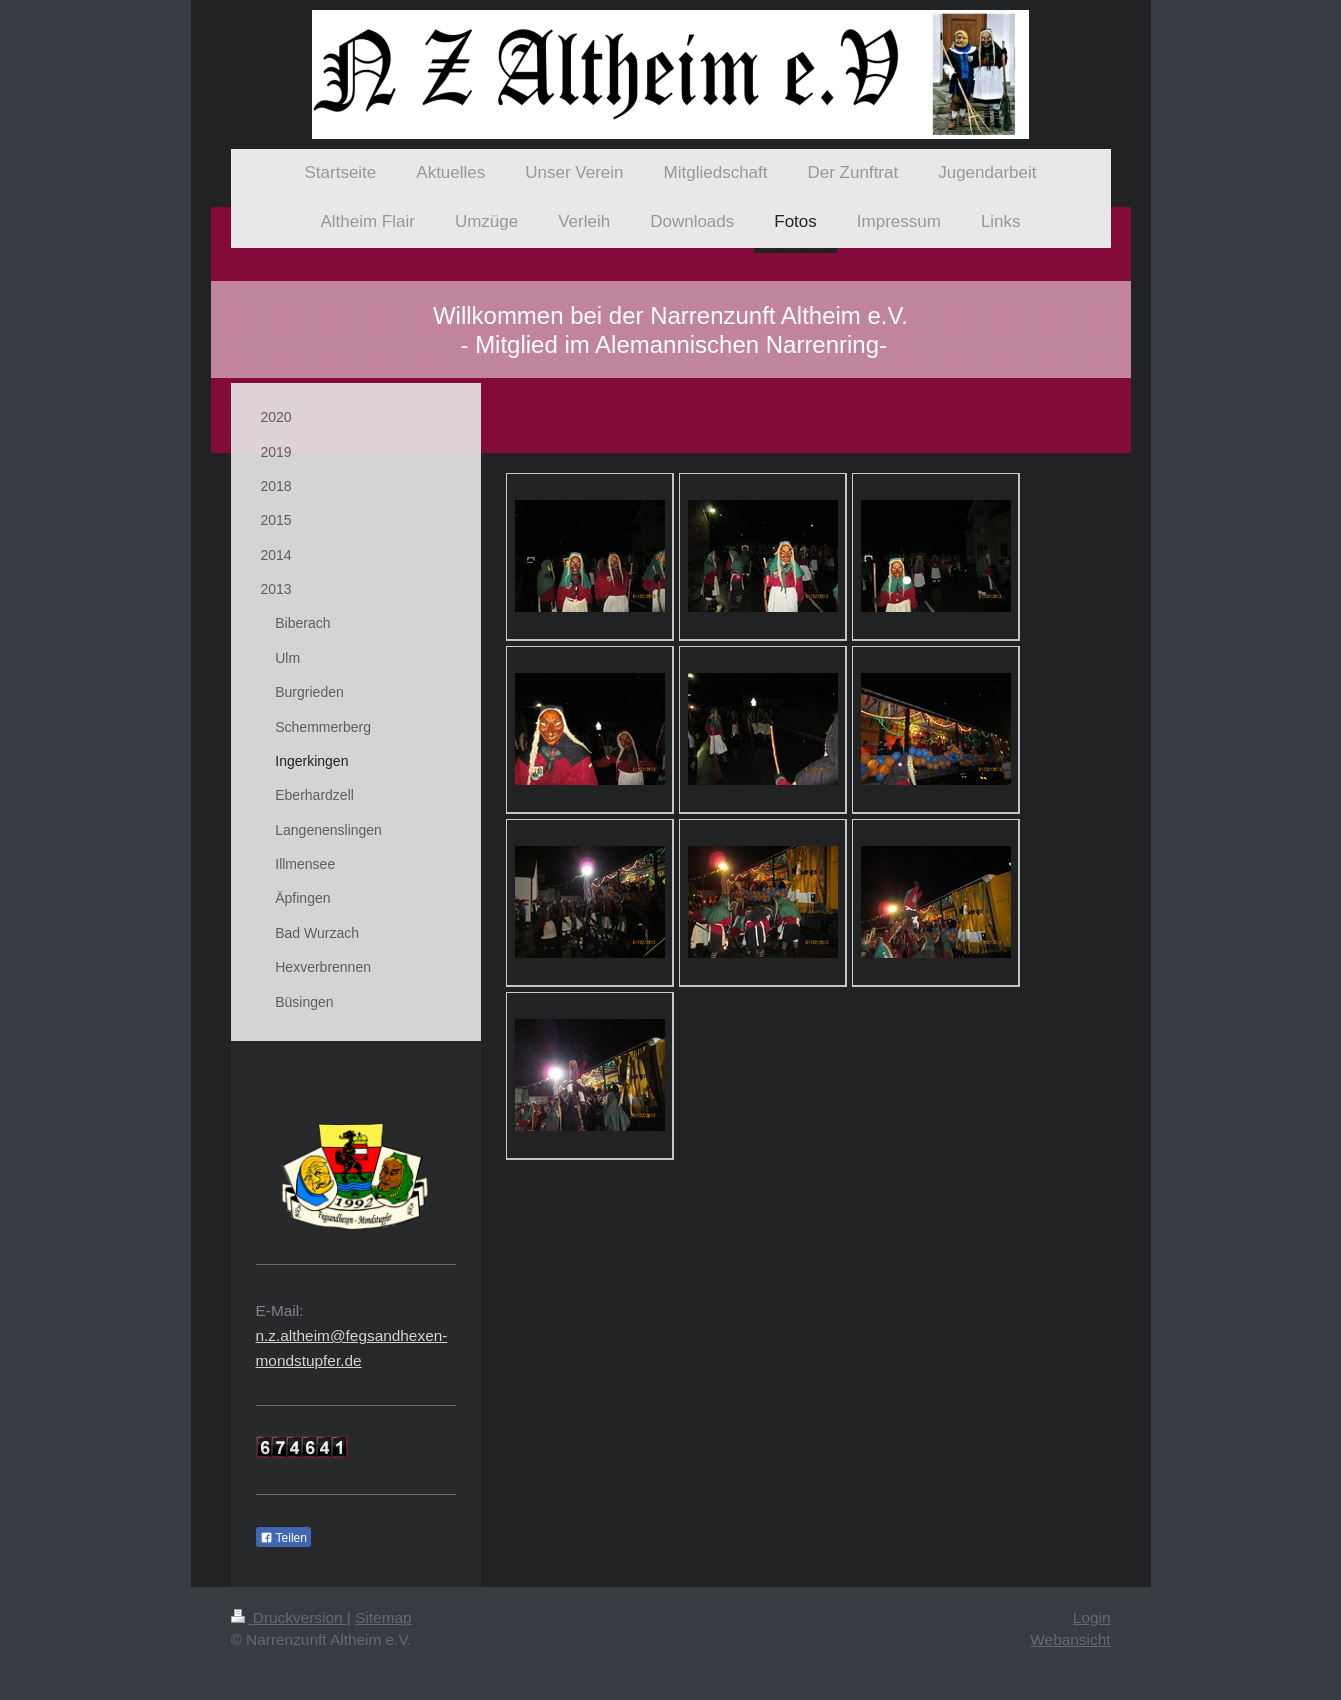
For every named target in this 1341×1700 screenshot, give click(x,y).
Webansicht (1070, 1639)
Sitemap (383, 1617)
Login (1092, 1617)
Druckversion (289, 1617)
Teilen (283, 1538)
